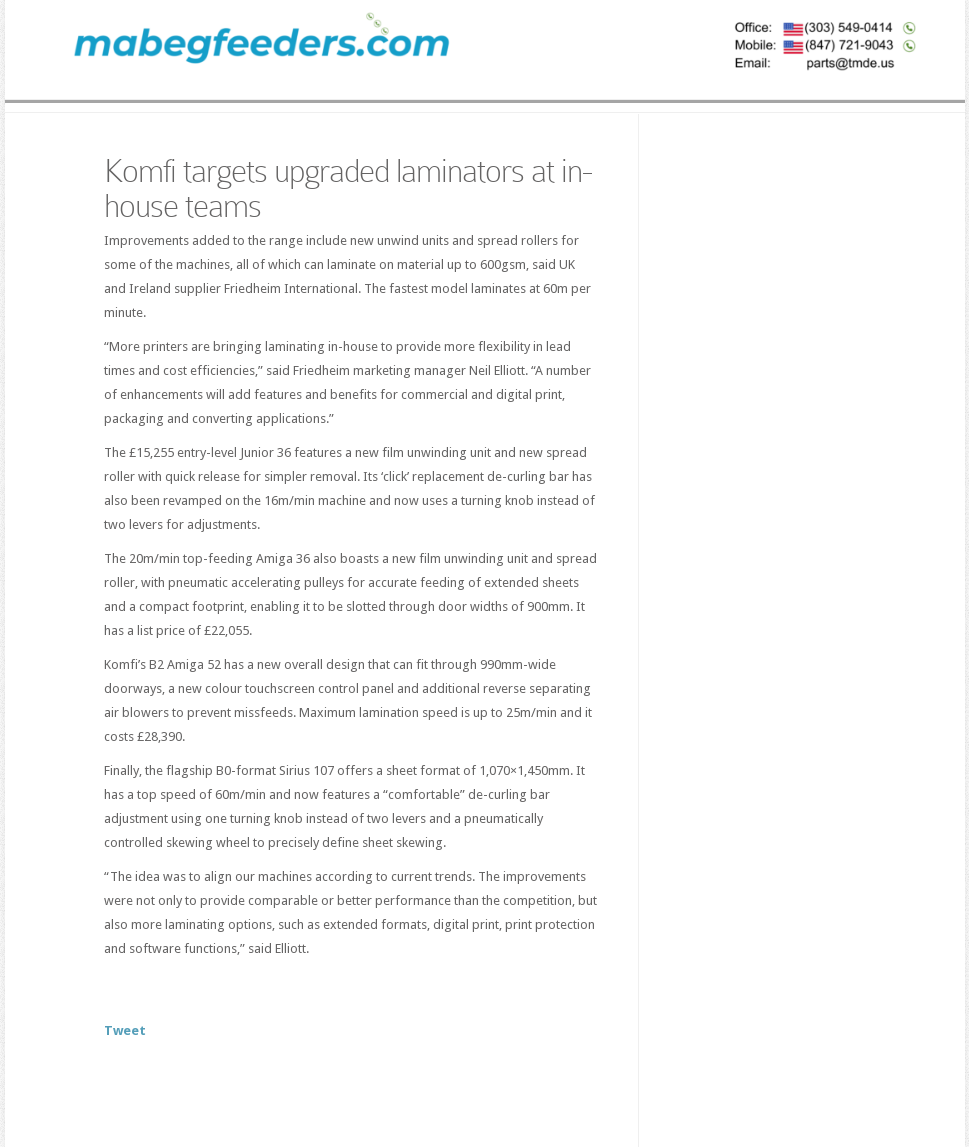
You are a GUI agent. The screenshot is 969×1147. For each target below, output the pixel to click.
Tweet (125, 1030)
